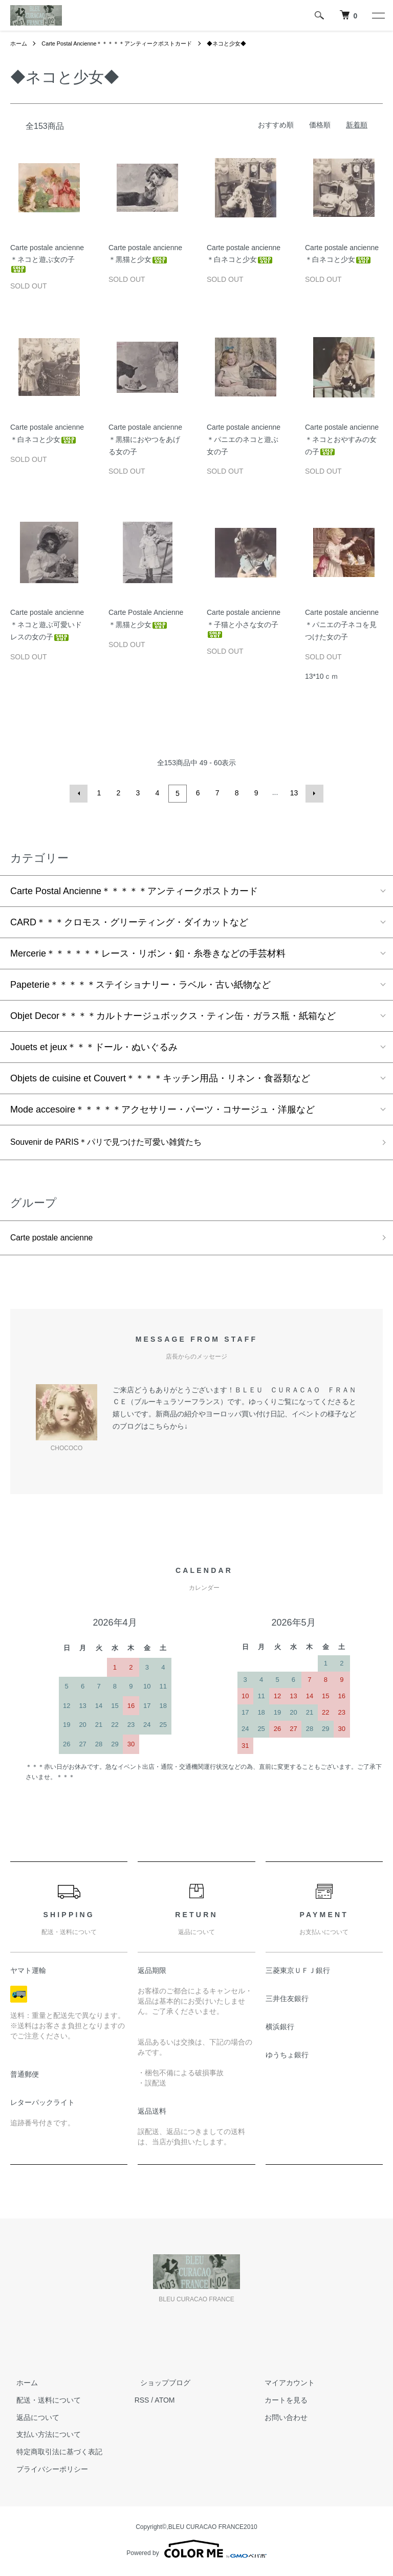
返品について (31, 2419)
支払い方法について (42, 2437)
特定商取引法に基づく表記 (53, 2454)
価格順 (320, 125)
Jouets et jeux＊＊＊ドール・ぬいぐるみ (94, 1045)
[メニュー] (377, 15)
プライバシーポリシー (46, 2472)
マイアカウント (283, 2385)
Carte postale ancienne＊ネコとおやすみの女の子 (342, 439)
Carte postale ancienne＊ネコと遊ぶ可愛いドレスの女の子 (47, 624)
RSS (142, 2403)
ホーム (19, 43)
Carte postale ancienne (57, 1239)
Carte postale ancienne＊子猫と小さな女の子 (243, 623)
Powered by (196, 2551)
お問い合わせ (279, 2419)
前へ (80, 793)
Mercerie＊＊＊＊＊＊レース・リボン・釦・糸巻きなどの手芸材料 (148, 952)
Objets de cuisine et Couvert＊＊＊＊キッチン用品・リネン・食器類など (160, 1077)
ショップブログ (160, 2385)
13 (293, 793)
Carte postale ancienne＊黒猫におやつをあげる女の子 (145, 439)
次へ (312, 793)
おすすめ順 (276, 125)
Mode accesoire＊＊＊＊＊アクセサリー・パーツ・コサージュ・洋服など (162, 1108)
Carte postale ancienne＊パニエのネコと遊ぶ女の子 (243, 439)
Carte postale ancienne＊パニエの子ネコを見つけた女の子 (342, 624)
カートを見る (279, 2403)
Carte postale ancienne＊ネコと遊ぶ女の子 (47, 258)
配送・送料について (42, 2403)
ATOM (164, 2403)
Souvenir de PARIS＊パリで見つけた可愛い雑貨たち (118, 1142)
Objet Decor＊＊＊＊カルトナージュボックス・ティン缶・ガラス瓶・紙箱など (173, 1014)
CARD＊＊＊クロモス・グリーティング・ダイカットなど (129, 921)
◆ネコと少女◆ (244, 43)
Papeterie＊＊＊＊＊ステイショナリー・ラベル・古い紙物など (140, 983)
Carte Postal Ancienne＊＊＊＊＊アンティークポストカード (125, 43)
